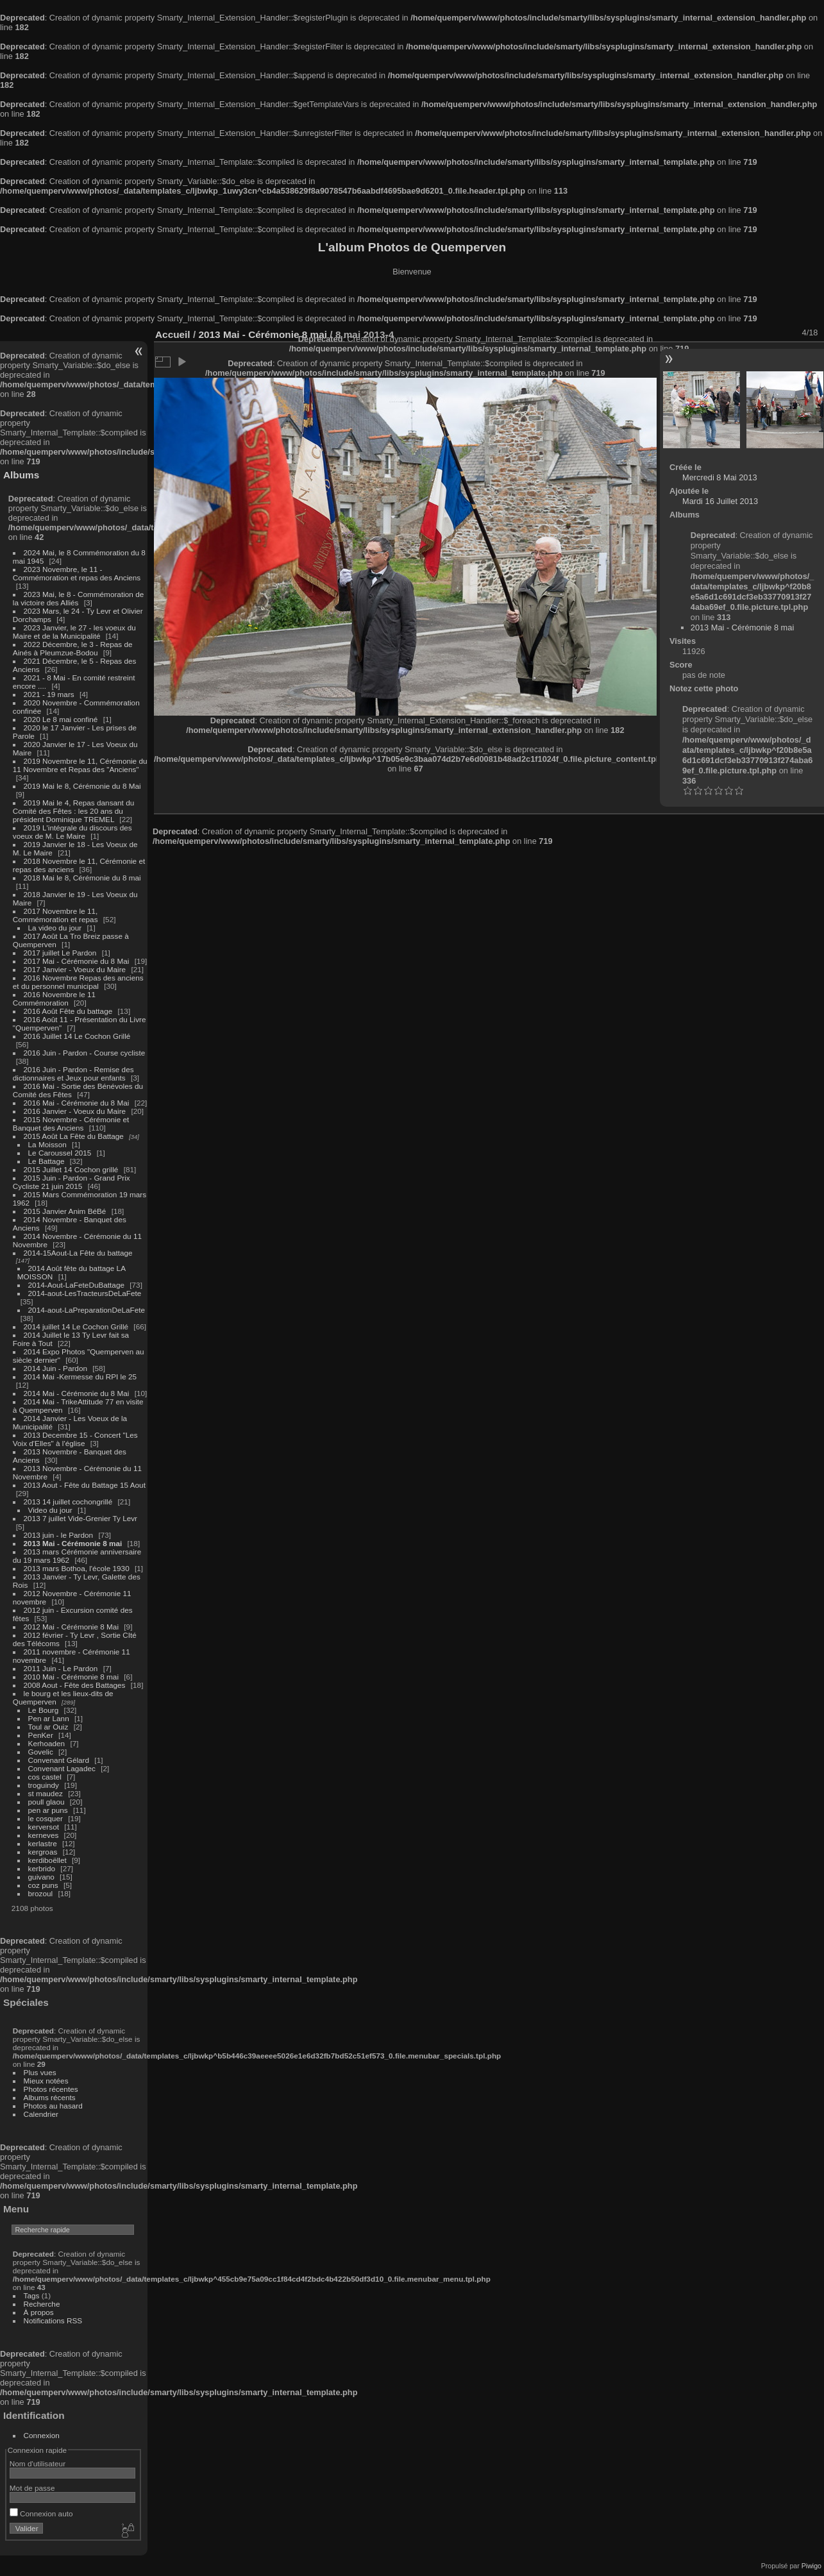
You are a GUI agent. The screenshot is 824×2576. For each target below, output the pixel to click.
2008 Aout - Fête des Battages (75, 1685)
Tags (32, 2295)
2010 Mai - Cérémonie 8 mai (71, 1676)
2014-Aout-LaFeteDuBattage (76, 1285)
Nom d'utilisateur (37, 2463)
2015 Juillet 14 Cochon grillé (71, 1169)
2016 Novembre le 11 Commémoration (54, 998)
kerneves (43, 1835)
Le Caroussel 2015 (60, 1153)
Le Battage (46, 1161)
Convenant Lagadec (62, 1768)
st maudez (45, 1793)
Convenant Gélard (59, 1760)
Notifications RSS (53, 2320)
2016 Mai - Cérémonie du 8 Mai (77, 1103)
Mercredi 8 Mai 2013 (719, 477)
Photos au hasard (53, 2105)
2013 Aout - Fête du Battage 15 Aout (85, 1485)
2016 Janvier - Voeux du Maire (75, 1111)
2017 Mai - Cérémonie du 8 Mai (77, 961)
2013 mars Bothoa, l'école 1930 (77, 1568)
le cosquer (45, 1818)
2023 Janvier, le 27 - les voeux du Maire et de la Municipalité (74, 631)
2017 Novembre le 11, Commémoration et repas (55, 915)
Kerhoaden (46, 1743)
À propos (39, 2312)
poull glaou (46, 1801)
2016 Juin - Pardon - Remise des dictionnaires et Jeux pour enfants (73, 1073)
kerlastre (42, 1843)
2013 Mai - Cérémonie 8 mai (73, 1543)
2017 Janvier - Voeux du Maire (75, 969)
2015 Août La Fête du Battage (74, 1136)
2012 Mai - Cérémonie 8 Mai (71, 1626)
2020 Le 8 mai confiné (61, 719)
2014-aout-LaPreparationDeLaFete (87, 1310)
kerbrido (42, 1868)
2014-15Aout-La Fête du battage (78, 1253)
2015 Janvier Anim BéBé (65, 1211)
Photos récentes (51, 2089)
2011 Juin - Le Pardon (61, 1668)
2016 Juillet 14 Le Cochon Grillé (77, 1036)
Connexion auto (41, 2513)
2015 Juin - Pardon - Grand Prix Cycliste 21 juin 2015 (71, 1182)
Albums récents (50, 2097)
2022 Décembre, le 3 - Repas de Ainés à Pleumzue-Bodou (73, 648)
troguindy (43, 1785)
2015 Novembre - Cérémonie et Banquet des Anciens (71, 1123)
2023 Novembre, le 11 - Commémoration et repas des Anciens (76, 573)
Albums (21, 474)
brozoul (40, 1893)
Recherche (42, 2304)
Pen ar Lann (48, 1718)
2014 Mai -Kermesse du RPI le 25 (80, 1376)
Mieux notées (46, 2080)
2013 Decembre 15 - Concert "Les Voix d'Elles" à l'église (75, 1439)
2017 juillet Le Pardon (60, 952)
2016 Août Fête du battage (68, 1011)
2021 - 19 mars (49, 694)
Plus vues (40, 2072)
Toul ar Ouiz (48, 1726)
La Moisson (47, 1144)
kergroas (43, 1852)
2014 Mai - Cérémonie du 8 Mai (77, 1393)
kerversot (43, 1827)
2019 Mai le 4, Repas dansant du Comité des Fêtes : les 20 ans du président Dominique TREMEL (73, 810)
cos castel (45, 1776)
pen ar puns (48, 1810)
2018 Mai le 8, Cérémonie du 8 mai (82, 877)
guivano (41, 1877)
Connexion (42, 2435)
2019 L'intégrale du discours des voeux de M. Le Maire (72, 831)
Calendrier (41, 2114)
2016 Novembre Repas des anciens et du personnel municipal (78, 981)
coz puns (43, 1885)
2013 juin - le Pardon (59, 1535)
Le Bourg (43, 1710)
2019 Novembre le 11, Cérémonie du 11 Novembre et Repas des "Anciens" (80, 765)
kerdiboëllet (47, 1860)
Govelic (40, 1751)
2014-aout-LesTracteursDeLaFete (85, 1293)
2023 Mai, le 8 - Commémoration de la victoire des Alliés (78, 598)
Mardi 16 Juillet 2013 (720, 501)
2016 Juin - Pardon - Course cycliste (85, 1052)
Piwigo (811, 2566)
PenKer (40, 1735)
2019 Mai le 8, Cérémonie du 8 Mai (82, 786)
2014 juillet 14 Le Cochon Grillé (76, 1326)
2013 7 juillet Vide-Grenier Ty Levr (80, 1518)
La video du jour (55, 927)
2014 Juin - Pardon (55, 1368)
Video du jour (50, 1510)
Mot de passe (32, 2488)
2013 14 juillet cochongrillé (69, 1501)
